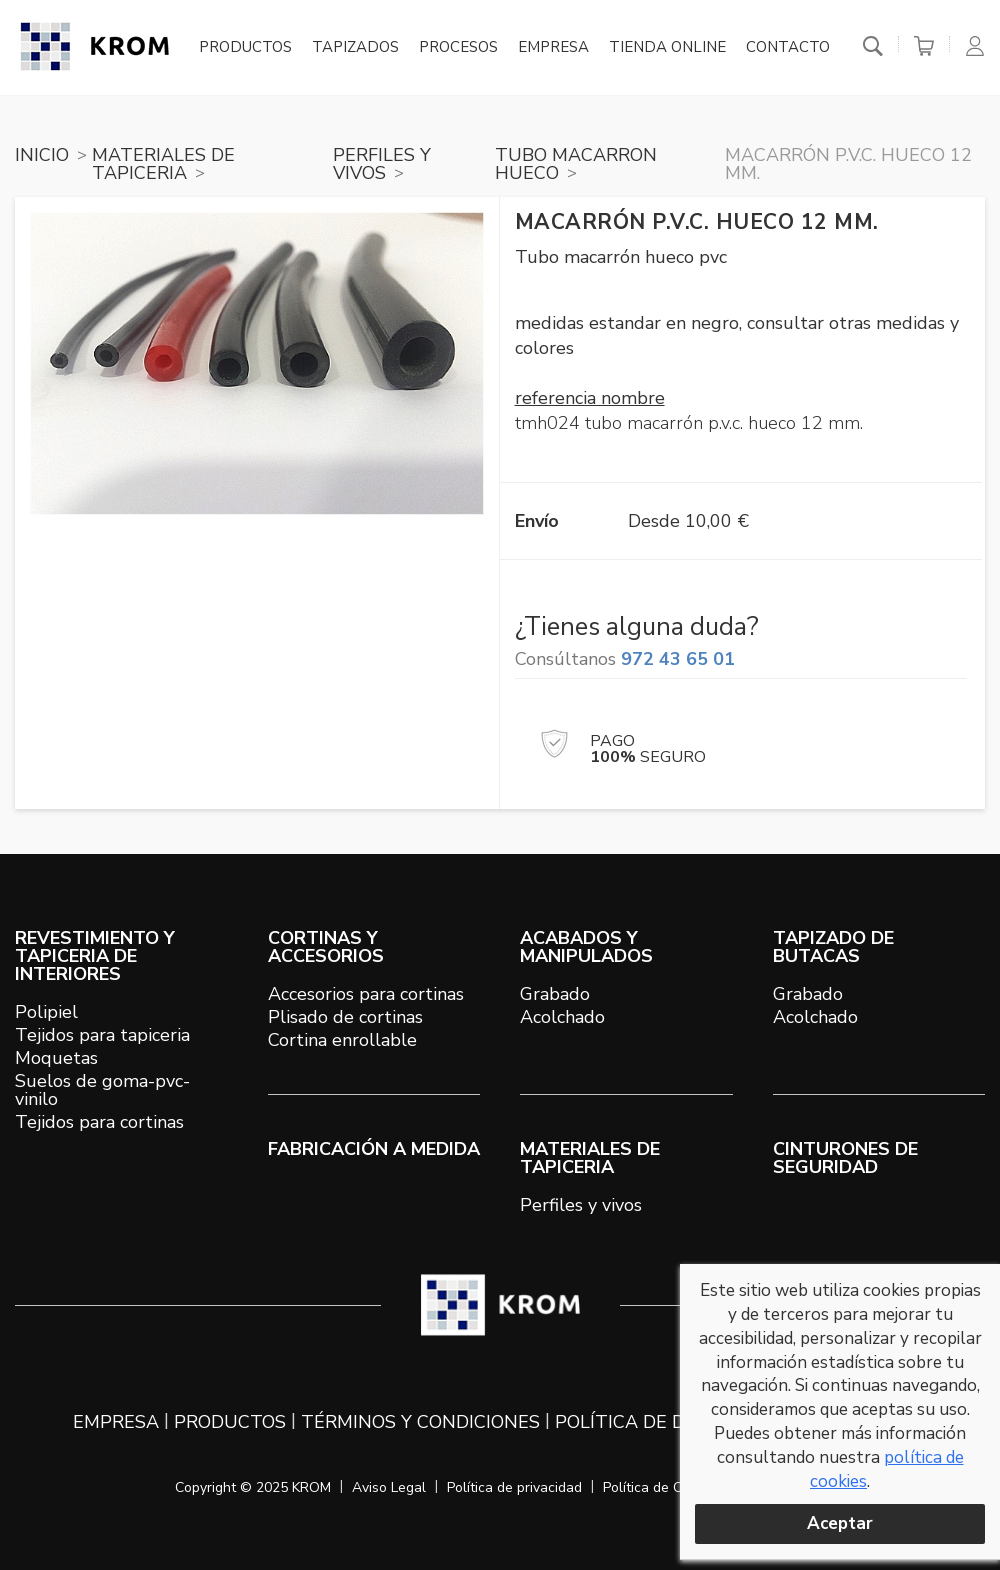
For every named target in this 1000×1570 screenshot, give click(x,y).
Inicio (42, 155)
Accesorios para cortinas (366, 994)
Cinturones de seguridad (845, 1158)
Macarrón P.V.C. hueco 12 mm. (848, 164)
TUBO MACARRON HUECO (576, 164)
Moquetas (56, 1058)
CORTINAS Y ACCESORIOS (326, 947)
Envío (537, 521)
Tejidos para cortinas (99, 1122)
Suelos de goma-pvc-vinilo (102, 1090)
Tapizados (355, 48)
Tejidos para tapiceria (102, 1035)
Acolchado (562, 1017)
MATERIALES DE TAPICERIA (163, 164)
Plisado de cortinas (345, 1017)
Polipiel (46, 1012)
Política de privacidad (514, 1487)
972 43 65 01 (678, 659)
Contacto (788, 48)
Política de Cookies (663, 1487)
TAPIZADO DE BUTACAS (833, 947)
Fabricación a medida (374, 1149)
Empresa (553, 48)
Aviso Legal (389, 1487)
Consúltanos (625, 659)
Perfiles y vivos (581, 1205)
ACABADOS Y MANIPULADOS (586, 947)
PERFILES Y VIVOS (382, 164)
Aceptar (840, 1523)
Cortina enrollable (342, 1040)
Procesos (458, 48)
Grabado (555, 994)
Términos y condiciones (420, 1422)
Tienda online (667, 48)
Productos (245, 48)
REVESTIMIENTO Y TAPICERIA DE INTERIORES (95, 956)
